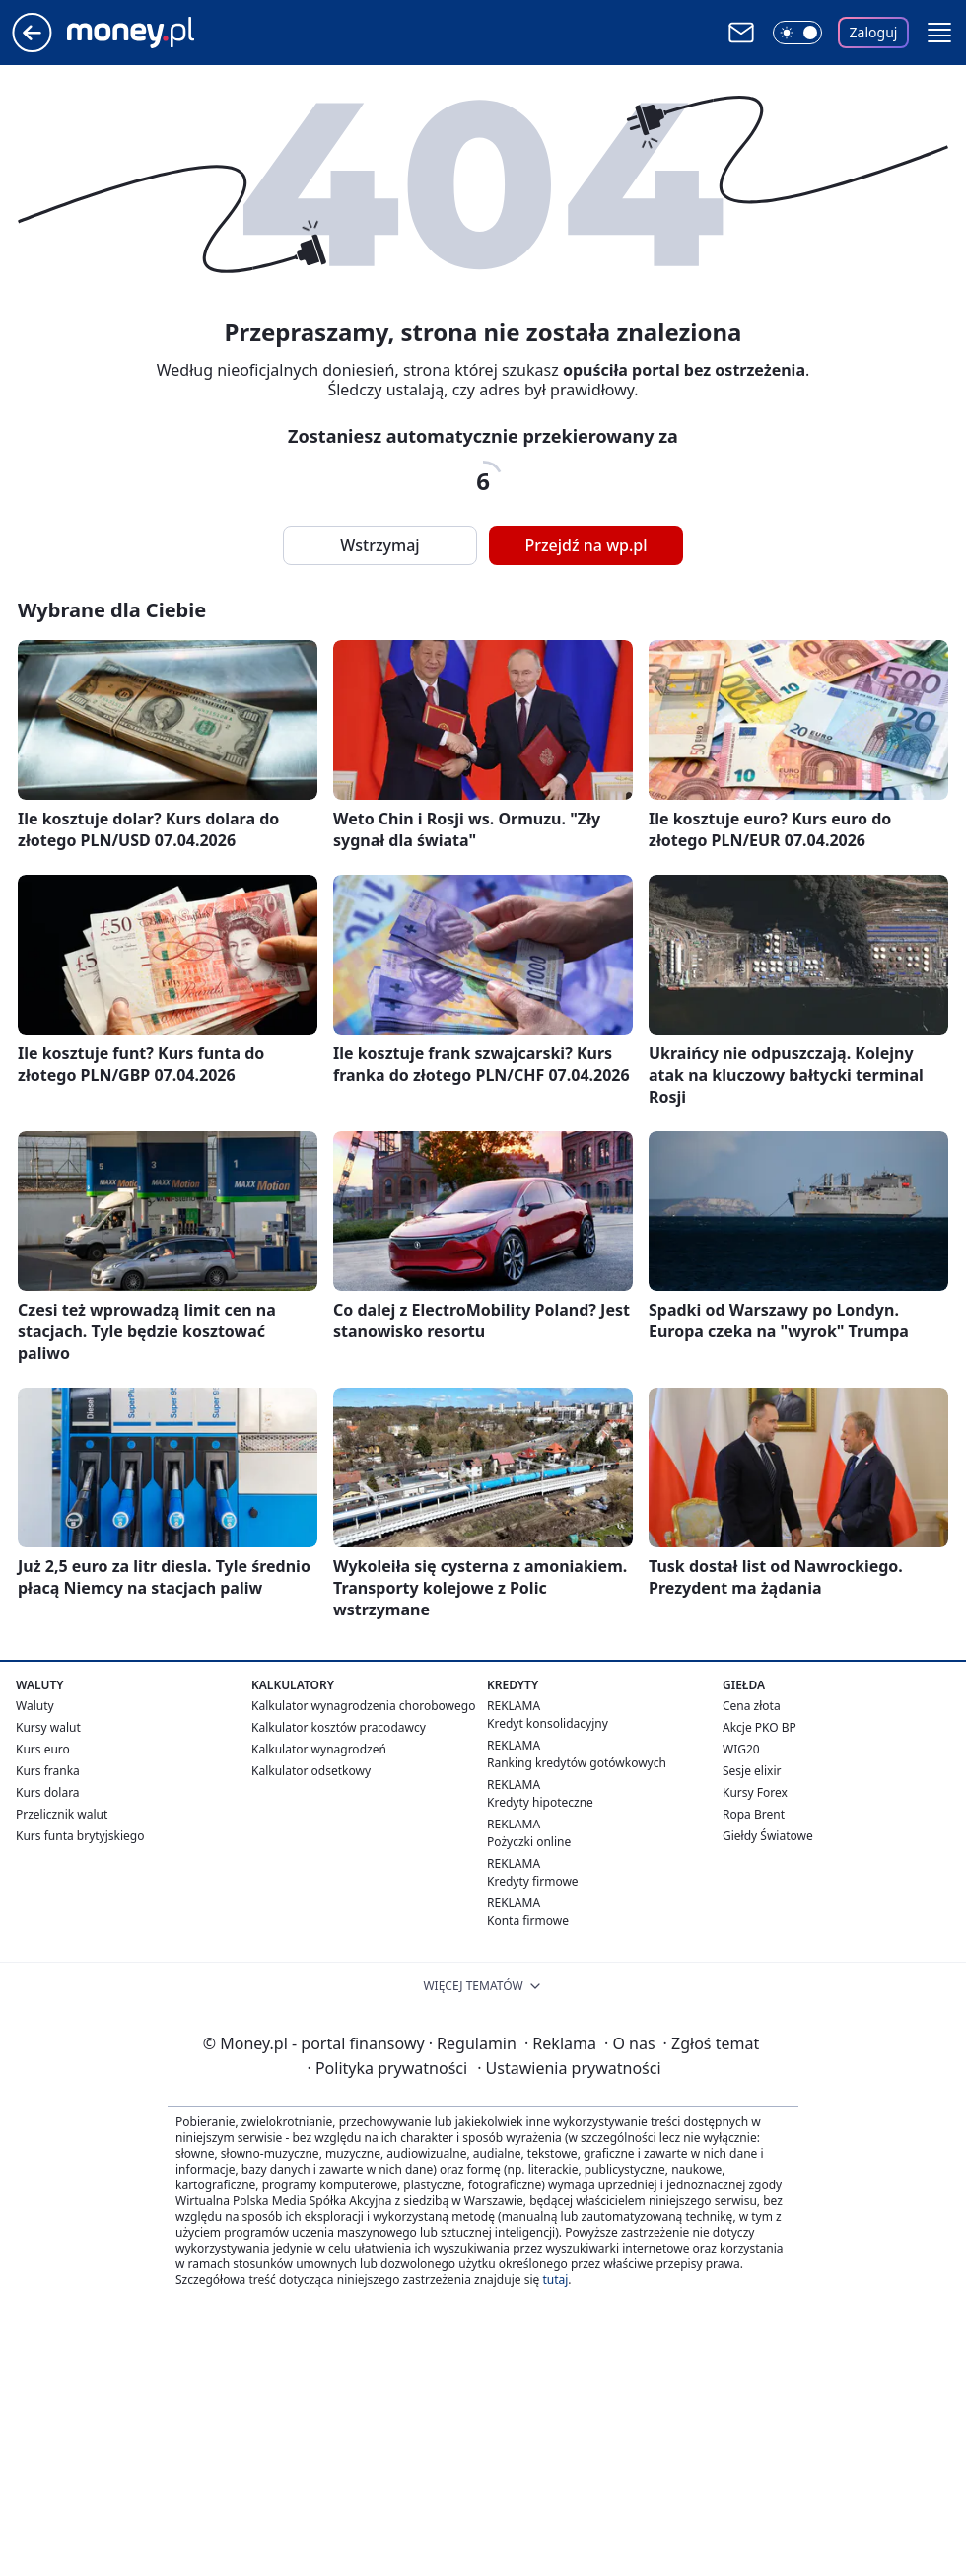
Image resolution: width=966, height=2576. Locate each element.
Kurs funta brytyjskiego (80, 1835)
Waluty (35, 1705)
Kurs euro (43, 1749)
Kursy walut (48, 1727)
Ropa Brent (754, 1814)
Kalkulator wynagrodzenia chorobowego (363, 1705)
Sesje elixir (752, 1770)
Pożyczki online (529, 1841)
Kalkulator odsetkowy (311, 1770)
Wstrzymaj (379, 545)
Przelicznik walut (61, 1814)
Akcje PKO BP (759, 1727)
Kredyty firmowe (533, 1881)
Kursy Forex (755, 1792)
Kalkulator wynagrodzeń (318, 1749)
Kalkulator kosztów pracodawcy (338, 1727)
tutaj (555, 2279)
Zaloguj (874, 32)
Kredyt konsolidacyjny (547, 1723)
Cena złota (752, 1705)
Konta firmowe (528, 1920)
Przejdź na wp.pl (585, 545)
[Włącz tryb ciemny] (797, 32)
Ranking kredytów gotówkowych (576, 1762)
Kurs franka (48, 1770)
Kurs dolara (48, 1792)
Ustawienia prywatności (568, 2068)
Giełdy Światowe (768, 1835)
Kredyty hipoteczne (540, 1802)
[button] (939, 32)
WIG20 (741, 1749)
